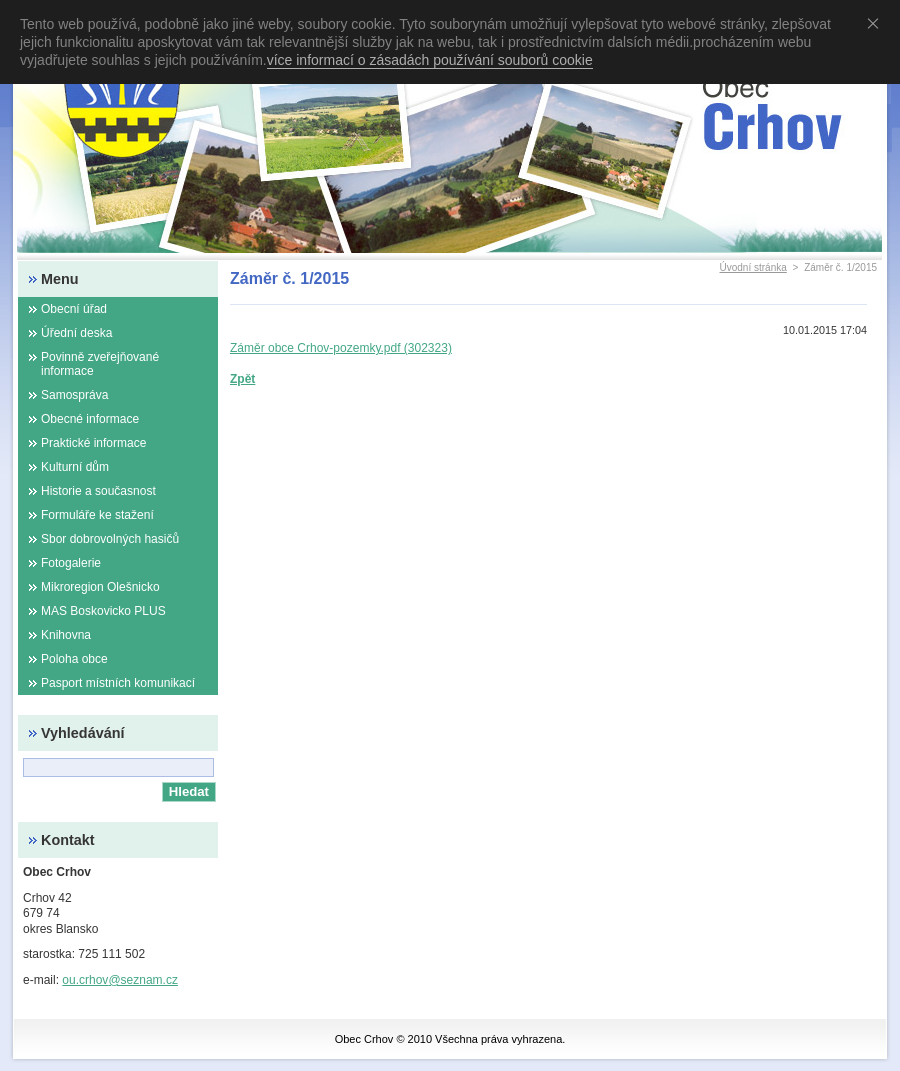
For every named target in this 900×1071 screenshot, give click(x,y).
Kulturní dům (75, 467)
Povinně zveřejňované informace (100, 364)
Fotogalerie (71, 563)
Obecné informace (90, 419)
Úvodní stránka (753, 267)
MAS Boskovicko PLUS (103, 611)
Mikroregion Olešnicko (100, 587)
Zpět (242, 379)
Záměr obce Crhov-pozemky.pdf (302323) (341, 348)
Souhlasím (877, 23)
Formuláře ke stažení (97, 515)
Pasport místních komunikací (118, 683)
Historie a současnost (98, 491)
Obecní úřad (74, 309)
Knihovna (66, 635)
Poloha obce (74, 659)
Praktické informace (93, 443)
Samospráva (74, 395)
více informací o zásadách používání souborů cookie (430, 60)
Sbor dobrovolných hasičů (110, 539)
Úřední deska (76, 333)
